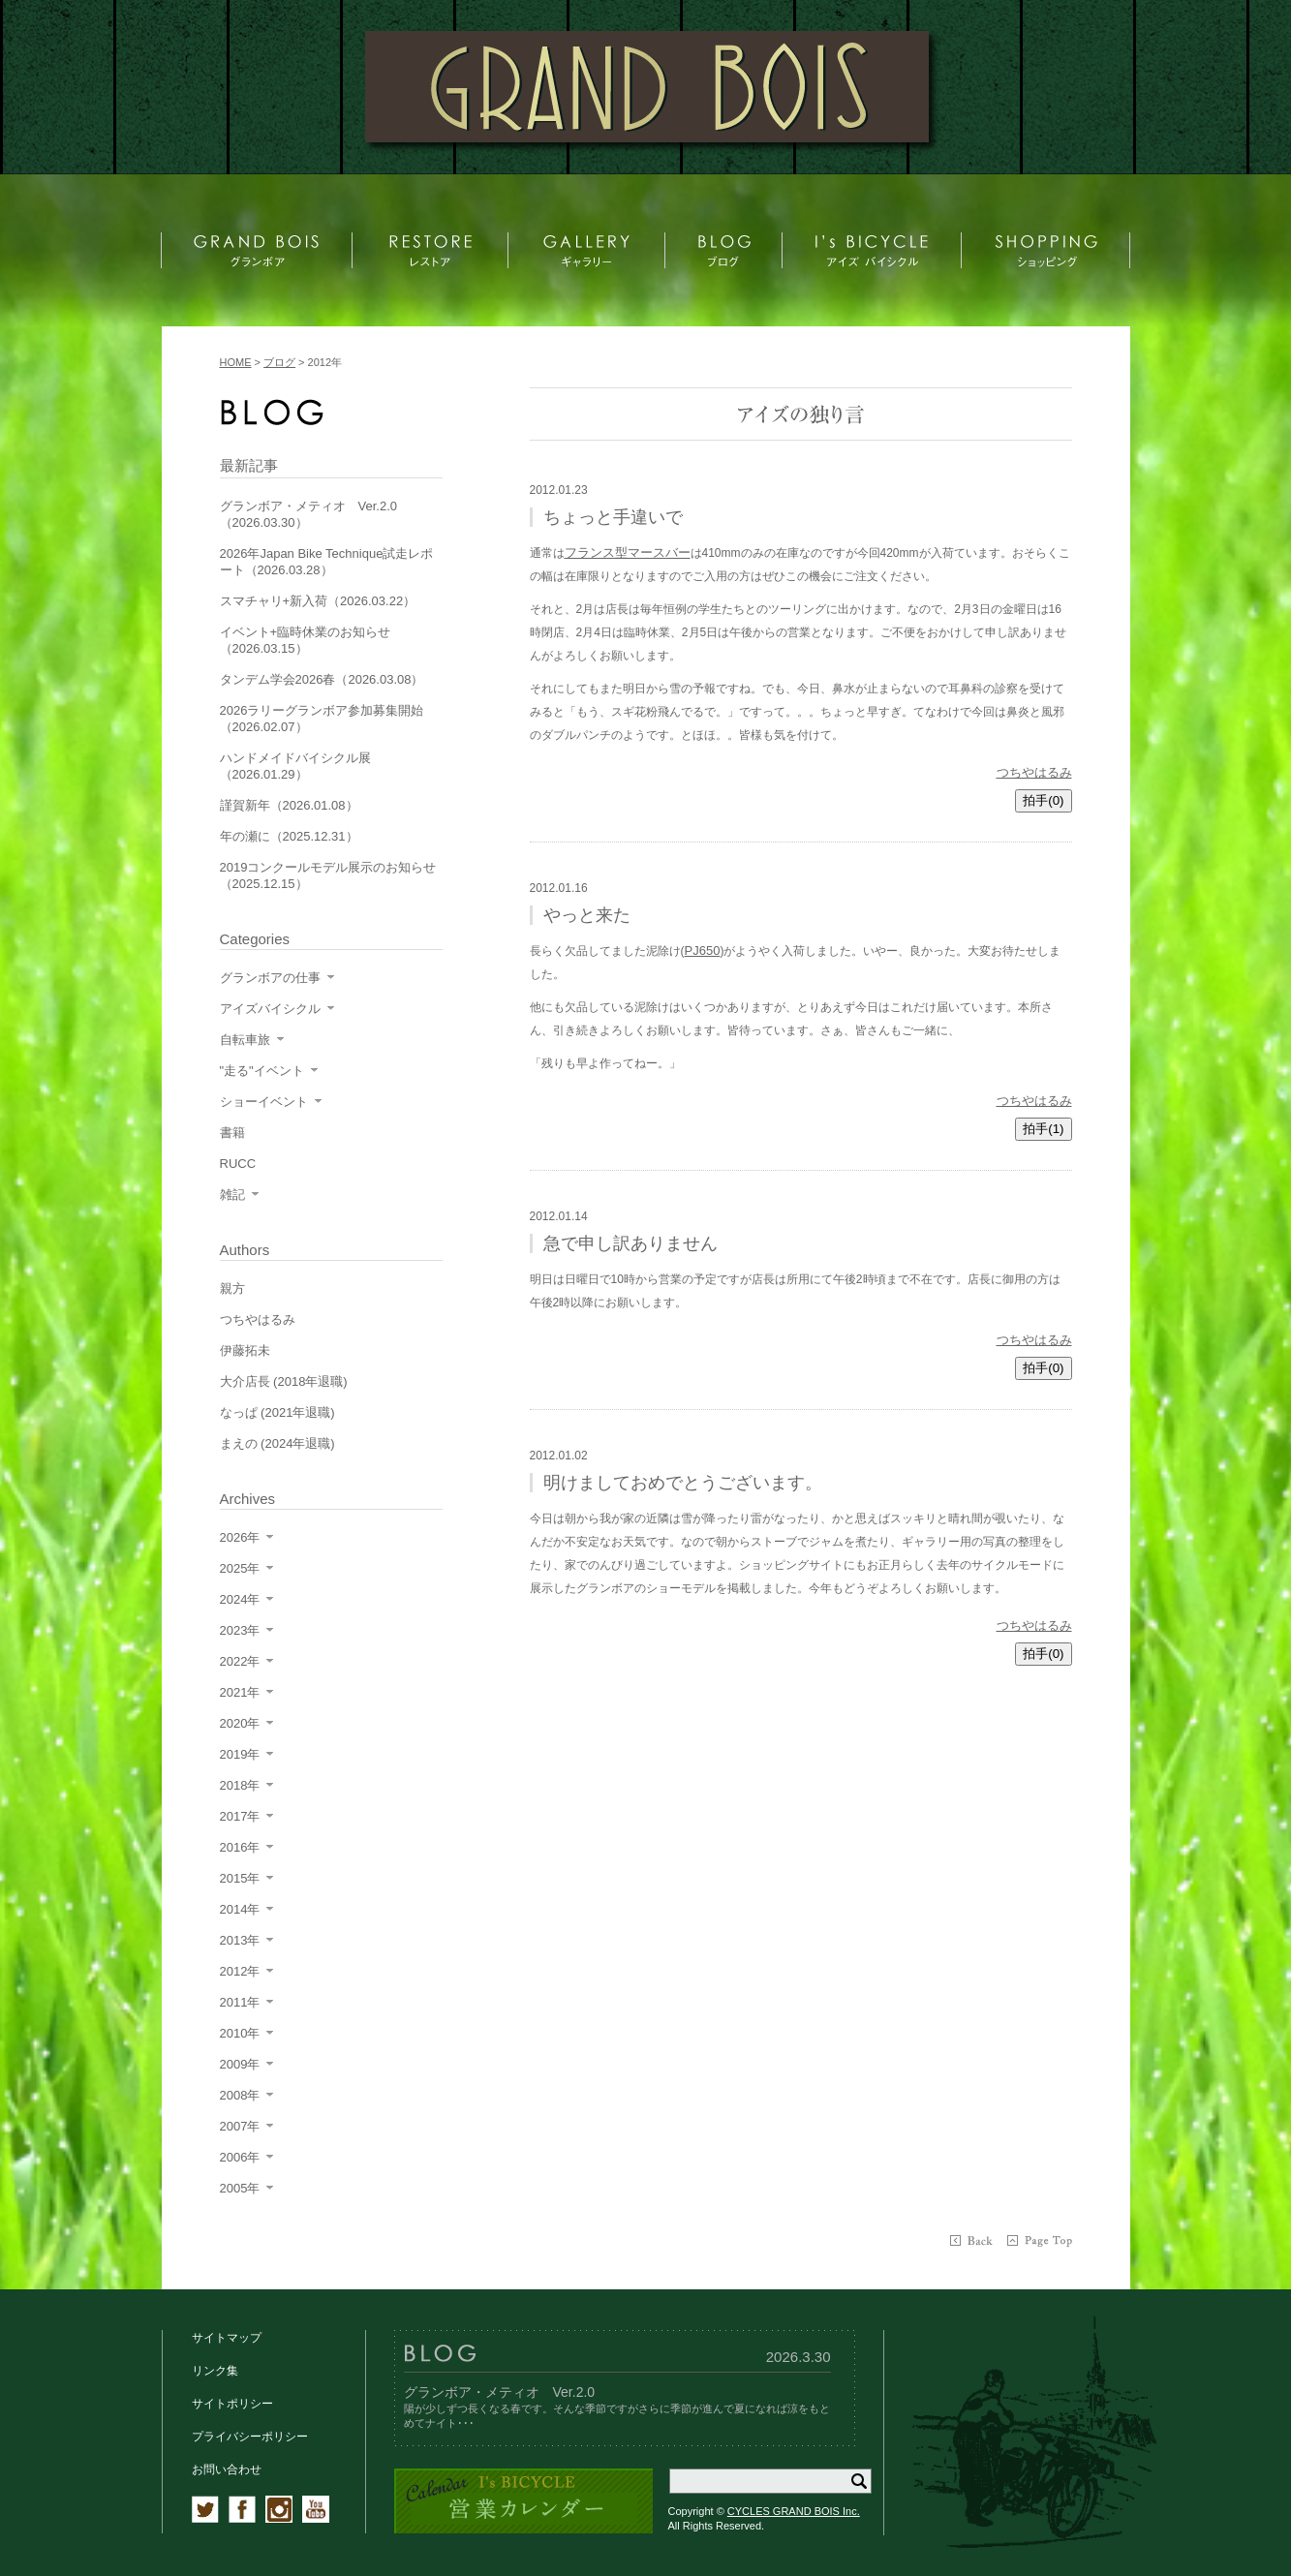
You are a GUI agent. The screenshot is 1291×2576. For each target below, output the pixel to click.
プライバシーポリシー (250, 2436)
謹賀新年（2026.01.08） (289, 805)
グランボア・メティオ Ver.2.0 (500, 2392)
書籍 (232, 1132)
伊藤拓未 (245, 1350)
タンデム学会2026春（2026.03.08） (322, 679)
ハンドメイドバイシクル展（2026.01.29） (295, 766)
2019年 (240, 1754)
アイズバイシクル (270, 1008)
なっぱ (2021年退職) (277, 1412)
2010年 (240, 2033)
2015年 (240, 1878)
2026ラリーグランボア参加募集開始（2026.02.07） (322, 718)
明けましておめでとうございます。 (682, 1482)
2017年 (240, 1816)
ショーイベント (264, 1101)
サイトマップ (226, 2338)
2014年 (240, 1909)
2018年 (240, 1785)
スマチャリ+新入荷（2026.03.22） (318, 601)
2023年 (240, 1630)
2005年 (240, 2188)
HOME (236, 362)
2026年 (240, 1537)
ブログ (279, 362)
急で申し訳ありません (630, 1243)
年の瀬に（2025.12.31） (289, 836)
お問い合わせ (226, 2469)
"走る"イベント (262, 1070)
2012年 (240, 1971)
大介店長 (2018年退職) (284, 1381)
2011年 (240, 2002)
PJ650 (703, 950)
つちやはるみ (1034, 772)
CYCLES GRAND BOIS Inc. (793, 2511)
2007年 (240, 2126)
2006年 (240, 2157)
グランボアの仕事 (270, 977)
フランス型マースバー (628, 552)
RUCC (238, 1163)
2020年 (240, 1723)
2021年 (240, 1692)
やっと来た (586, 915)
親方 (232, 1288)
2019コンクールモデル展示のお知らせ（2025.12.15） (328, 875)
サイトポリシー (232, 2403)
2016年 (240, 1847)
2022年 (240, 1661)
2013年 (240, 1940)
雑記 (232, 1194)
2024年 (240, 1599)
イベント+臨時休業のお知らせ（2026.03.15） (305, 640)
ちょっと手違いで (613, 517)
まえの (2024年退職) (277, 1443)
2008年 (240, 2095)
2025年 (240, 1568)
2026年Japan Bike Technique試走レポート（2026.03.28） (327, 561)
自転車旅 (245, 1039)
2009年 (240, 2064)
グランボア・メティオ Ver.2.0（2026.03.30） (308, 514)
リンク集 (215, 2370)
